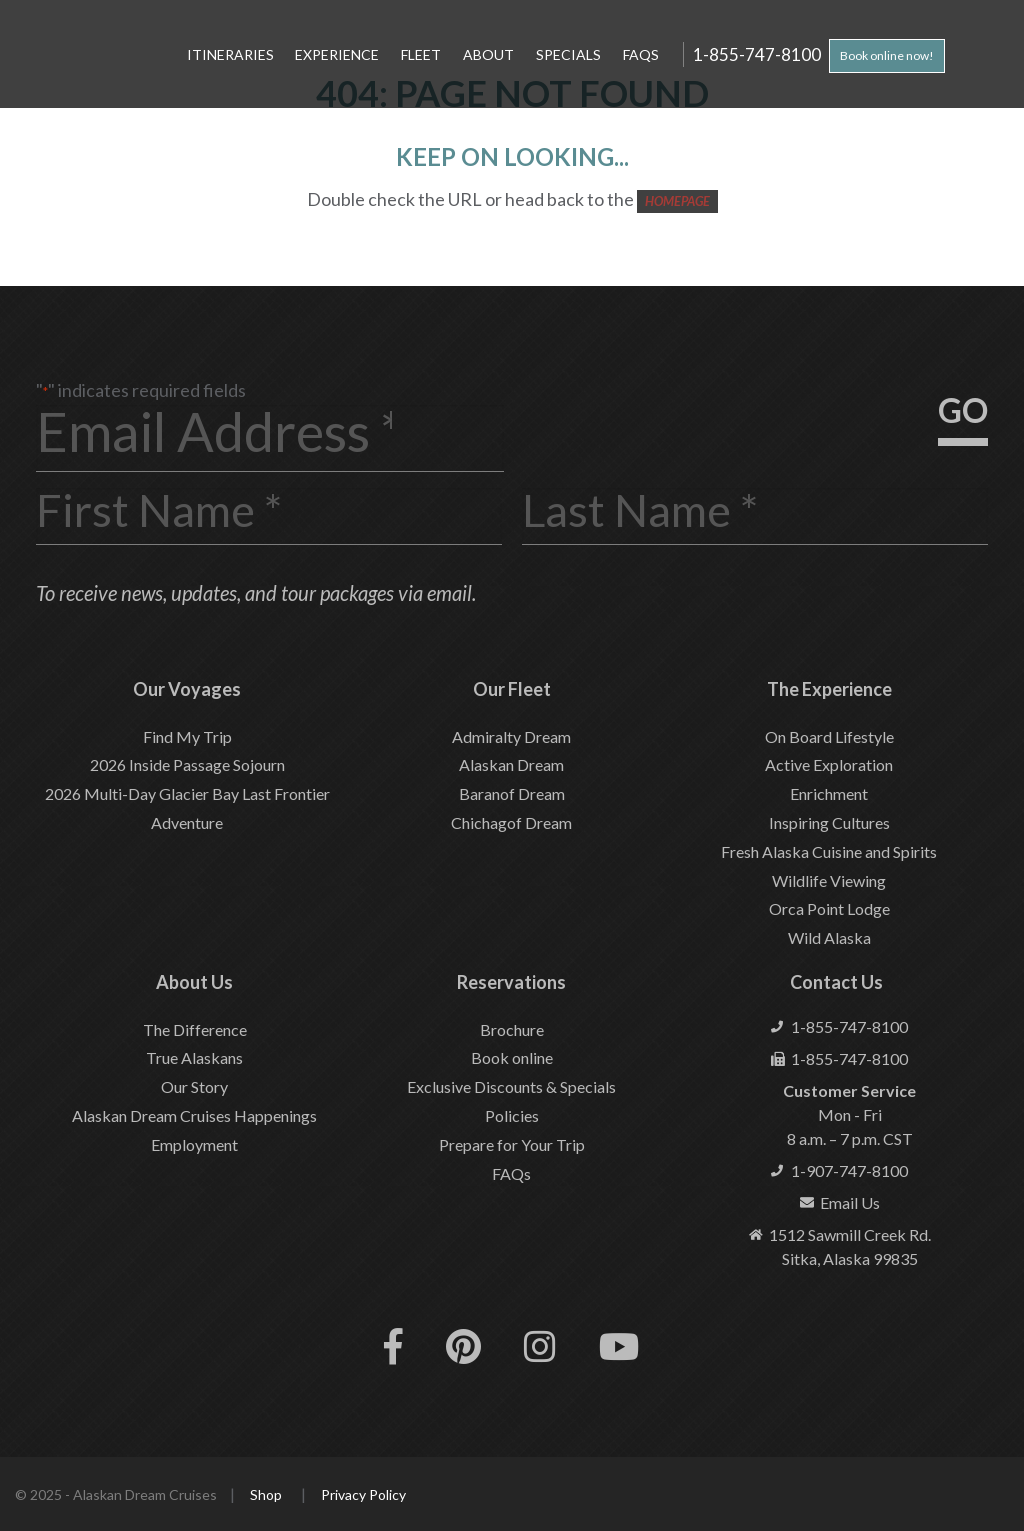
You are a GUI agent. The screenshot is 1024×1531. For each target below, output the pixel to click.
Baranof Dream (512, 793)
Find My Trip (187, 736)
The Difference (195, 1029)
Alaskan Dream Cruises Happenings (194, 1115)
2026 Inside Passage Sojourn (187, 764)
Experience (337, 54)
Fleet (421, 54)
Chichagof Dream (511, 822)
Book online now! (887, 55)
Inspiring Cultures (829, 822)
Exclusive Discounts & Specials (511, 1086)
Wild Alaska (829, 937)
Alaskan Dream (511, 764)
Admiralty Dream (511, 736)
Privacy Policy (363, 1494)
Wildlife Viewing (829, 880)
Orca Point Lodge (829, 908)
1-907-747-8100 (849, 1170)
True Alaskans (194, 1057)
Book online (512, 1057)
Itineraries (230, 54)
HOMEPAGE (677, 201)
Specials (568, 54)
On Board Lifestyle (829, 736)
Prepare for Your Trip (512, 1144)
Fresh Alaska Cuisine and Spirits (829, 851)
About (488, 54)
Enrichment (829, 793)
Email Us (850, 1202)
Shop (266, 1494)
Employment (194, 1144)
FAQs (641, 54)
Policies (512, 1115)
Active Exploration (829, 764)
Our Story (194, 1086)
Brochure (512, 1029)
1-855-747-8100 (757, 54)
